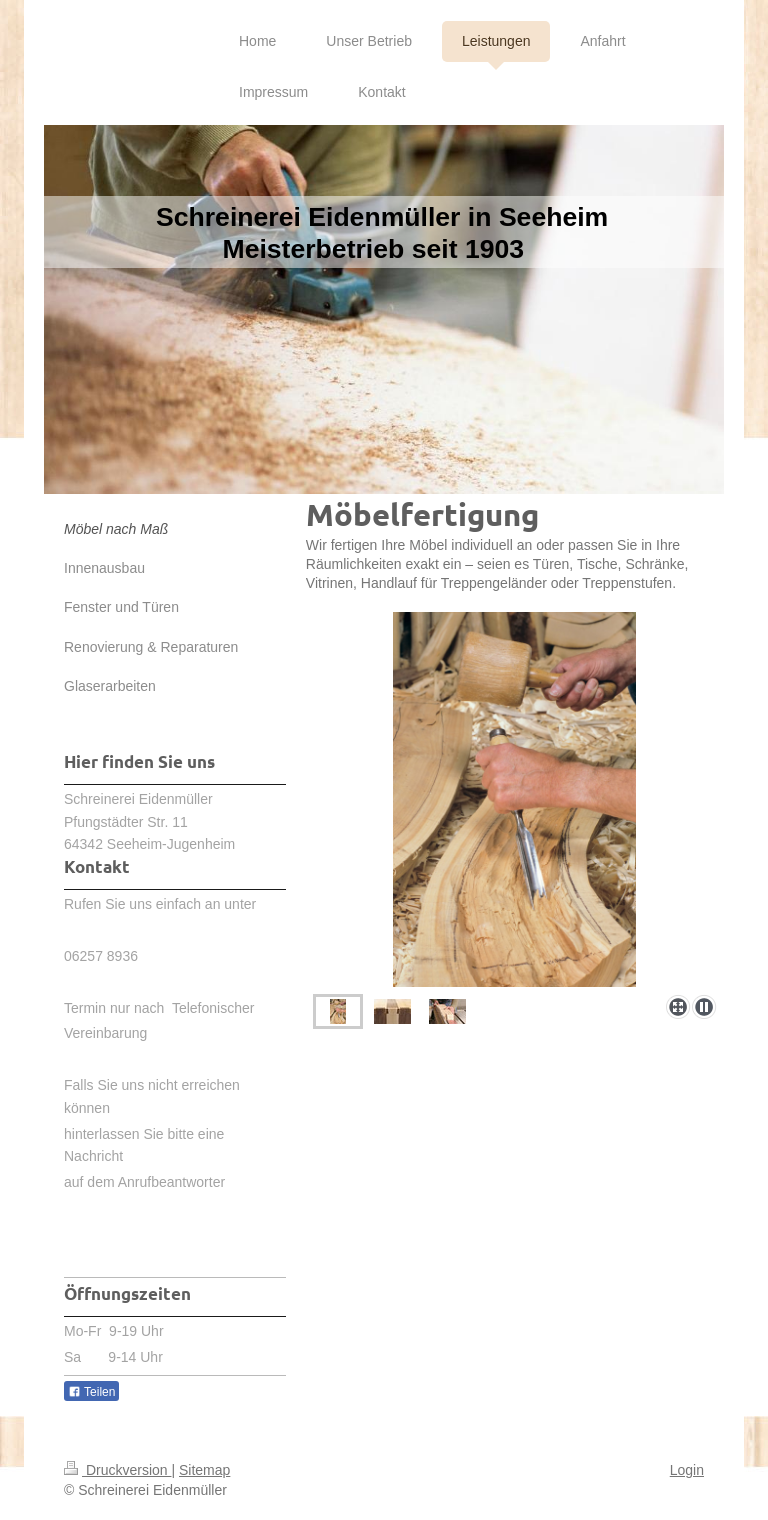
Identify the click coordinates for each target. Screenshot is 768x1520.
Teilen (91, 1392)
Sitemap (204, 1470)
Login (687, 1470)
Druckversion (117, 1470)
